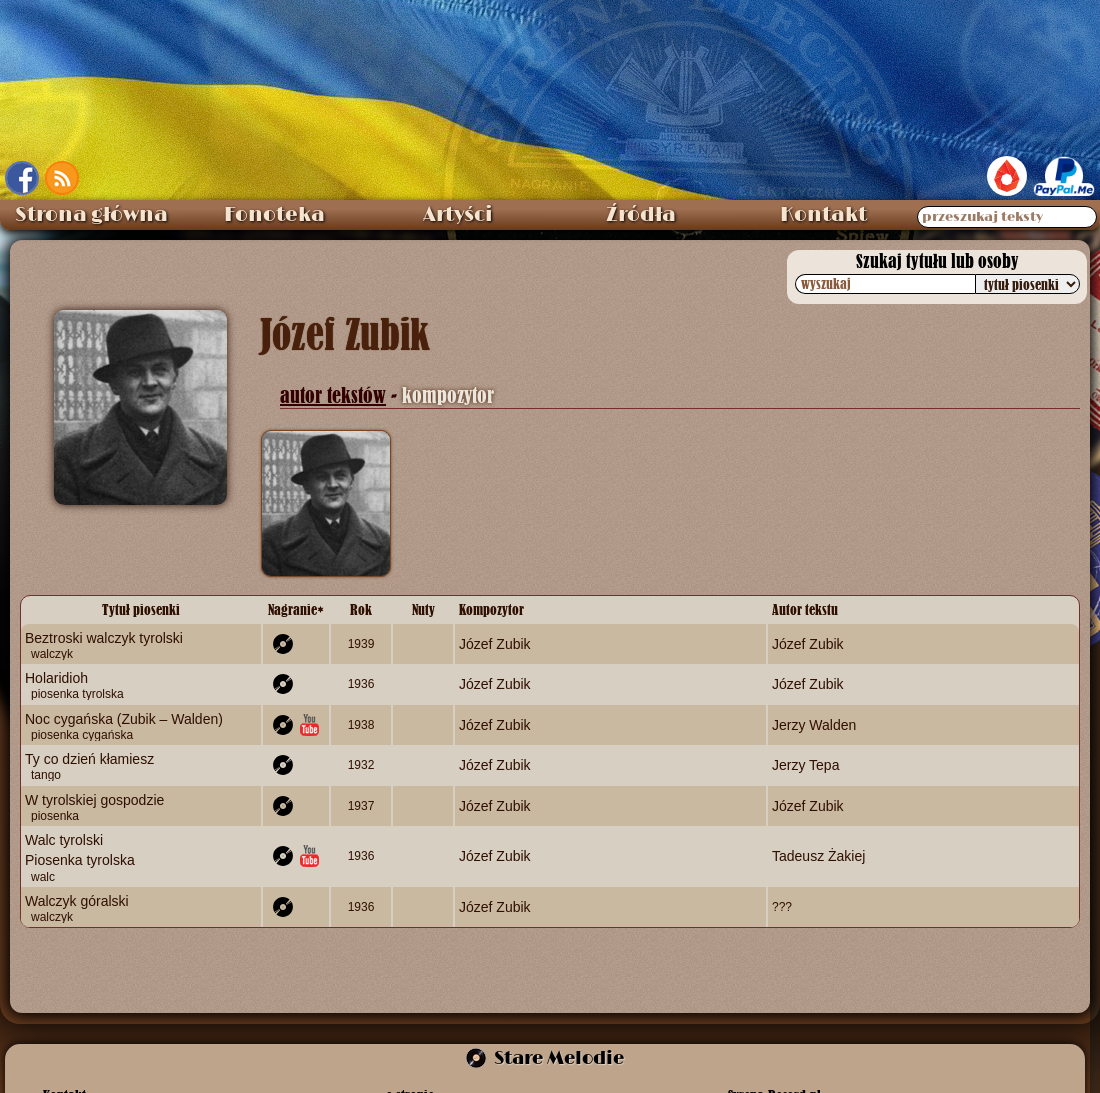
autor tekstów (333, 395)
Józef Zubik (495, 644)
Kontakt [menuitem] (823, 215)
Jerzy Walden (814, 724)
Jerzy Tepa (805, 765)
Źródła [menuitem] (641, 215)
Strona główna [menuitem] (91, 215)
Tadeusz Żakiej (818, 856)
